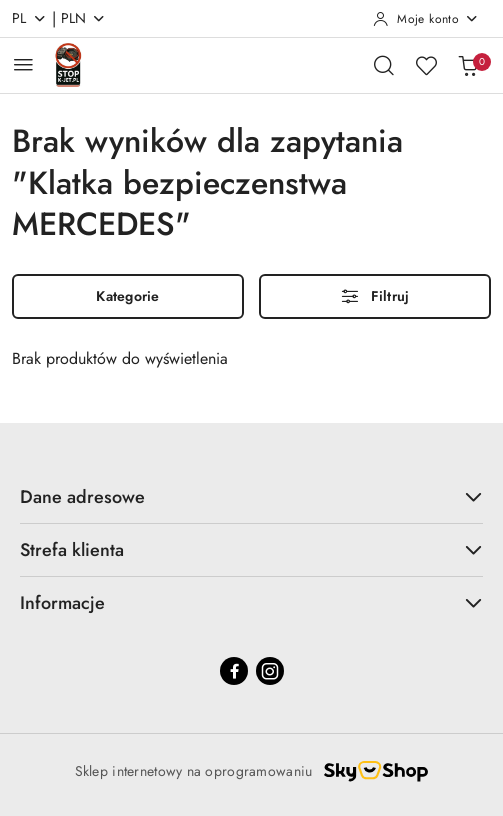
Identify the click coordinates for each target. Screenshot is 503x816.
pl (29, 18)
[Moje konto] (426, 19)
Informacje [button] (251, 603)
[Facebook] (234, 671)
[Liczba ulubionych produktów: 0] (426, 65)
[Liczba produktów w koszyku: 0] (468, 65)
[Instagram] (270, 671)
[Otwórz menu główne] (23, 64)
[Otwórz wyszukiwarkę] (384, 65)
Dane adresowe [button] (251, 497)
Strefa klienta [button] (251, 550)
